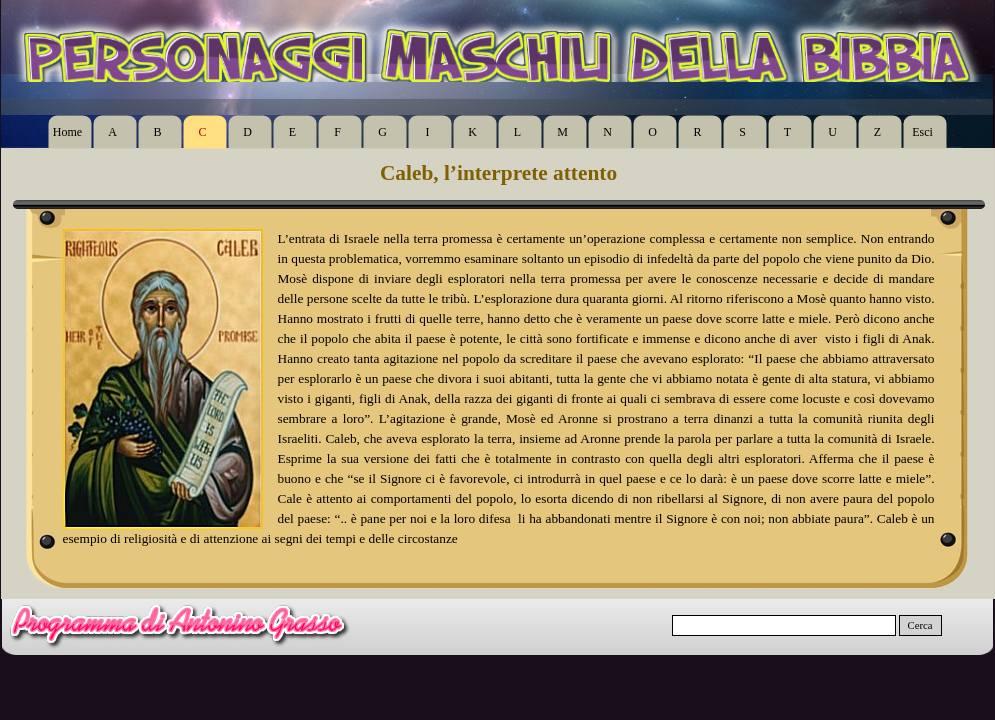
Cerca (920, 625)
